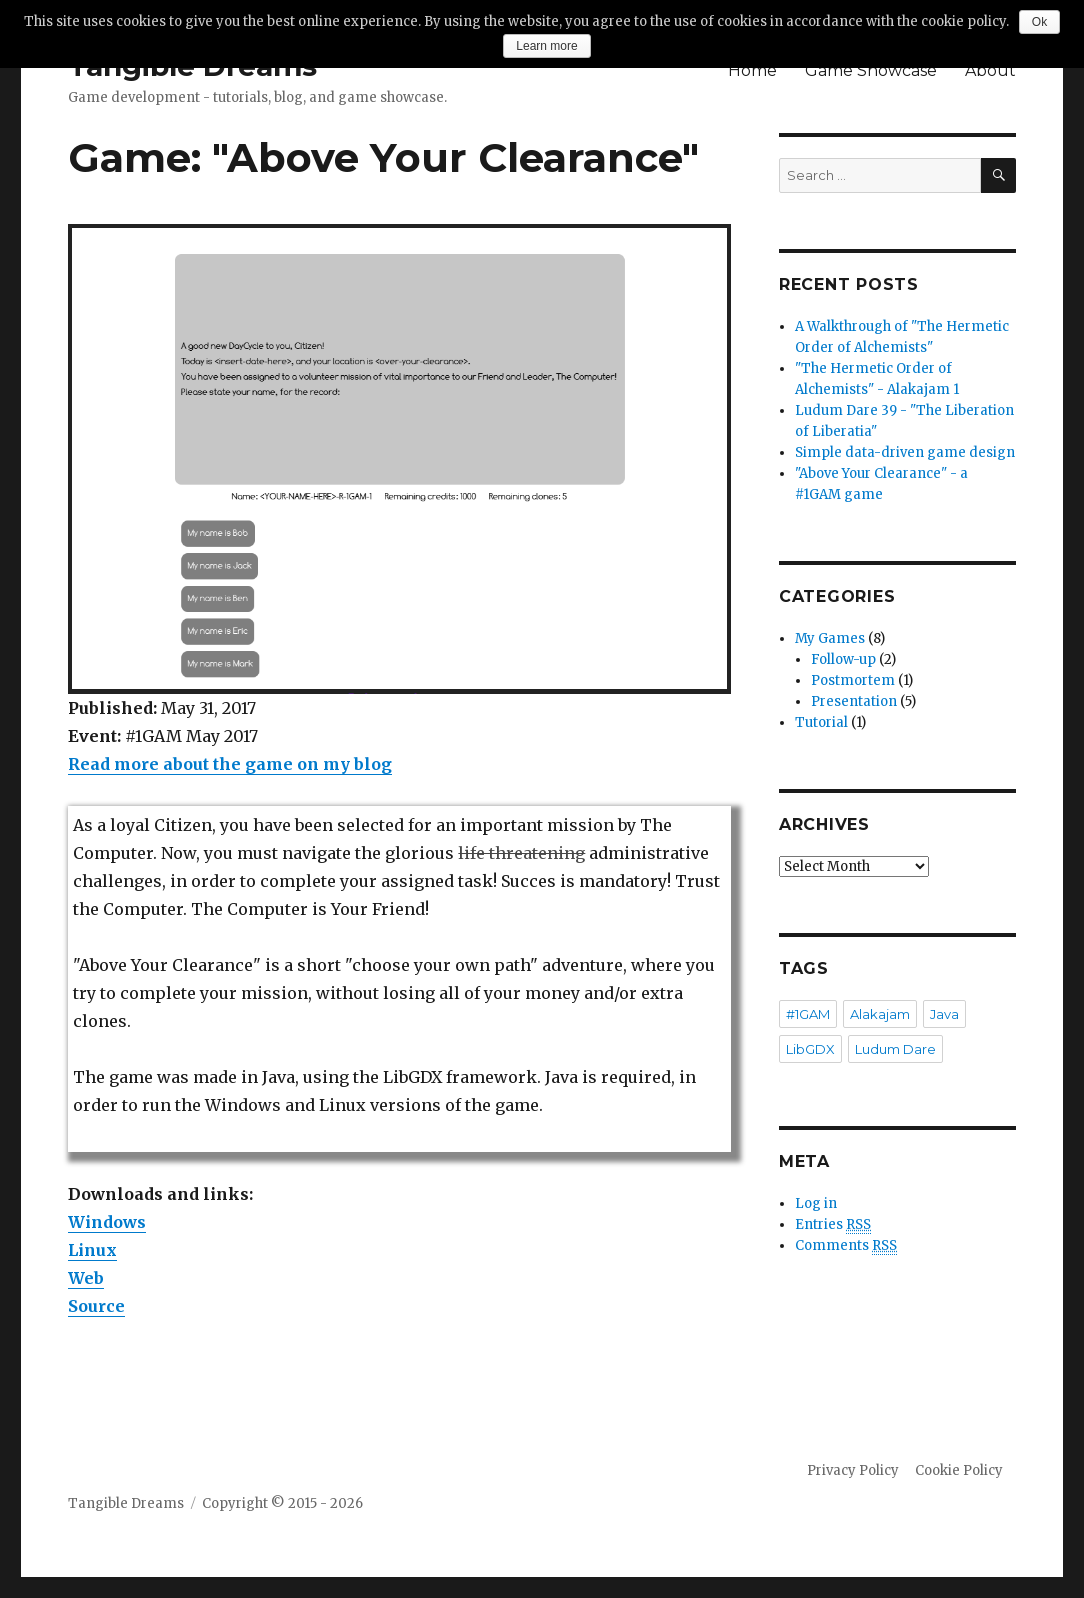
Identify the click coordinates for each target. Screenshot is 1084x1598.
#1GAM (808, 1014)
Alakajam (880, 1014)
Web (86, 1278)
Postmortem (853, 680)
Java (944, 1014)
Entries (833, 1225)
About (990, 70)
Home (752, 70)
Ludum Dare (895, 1049)
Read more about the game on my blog (230, 764)
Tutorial (821, 722)
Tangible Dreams (126, 1503)
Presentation (854, 701)
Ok (1039, 22)
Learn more (546, 46)
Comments (846, 1246)
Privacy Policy (853, 1470)
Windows (107, 1222)
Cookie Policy (959, 1470)
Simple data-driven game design (905, 452)
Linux (92, 1250)
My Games (830, 638)
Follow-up (843, 659)
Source (96, 1306)
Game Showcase (871, 70)
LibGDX (810, 1049)
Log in (816, 1203)
